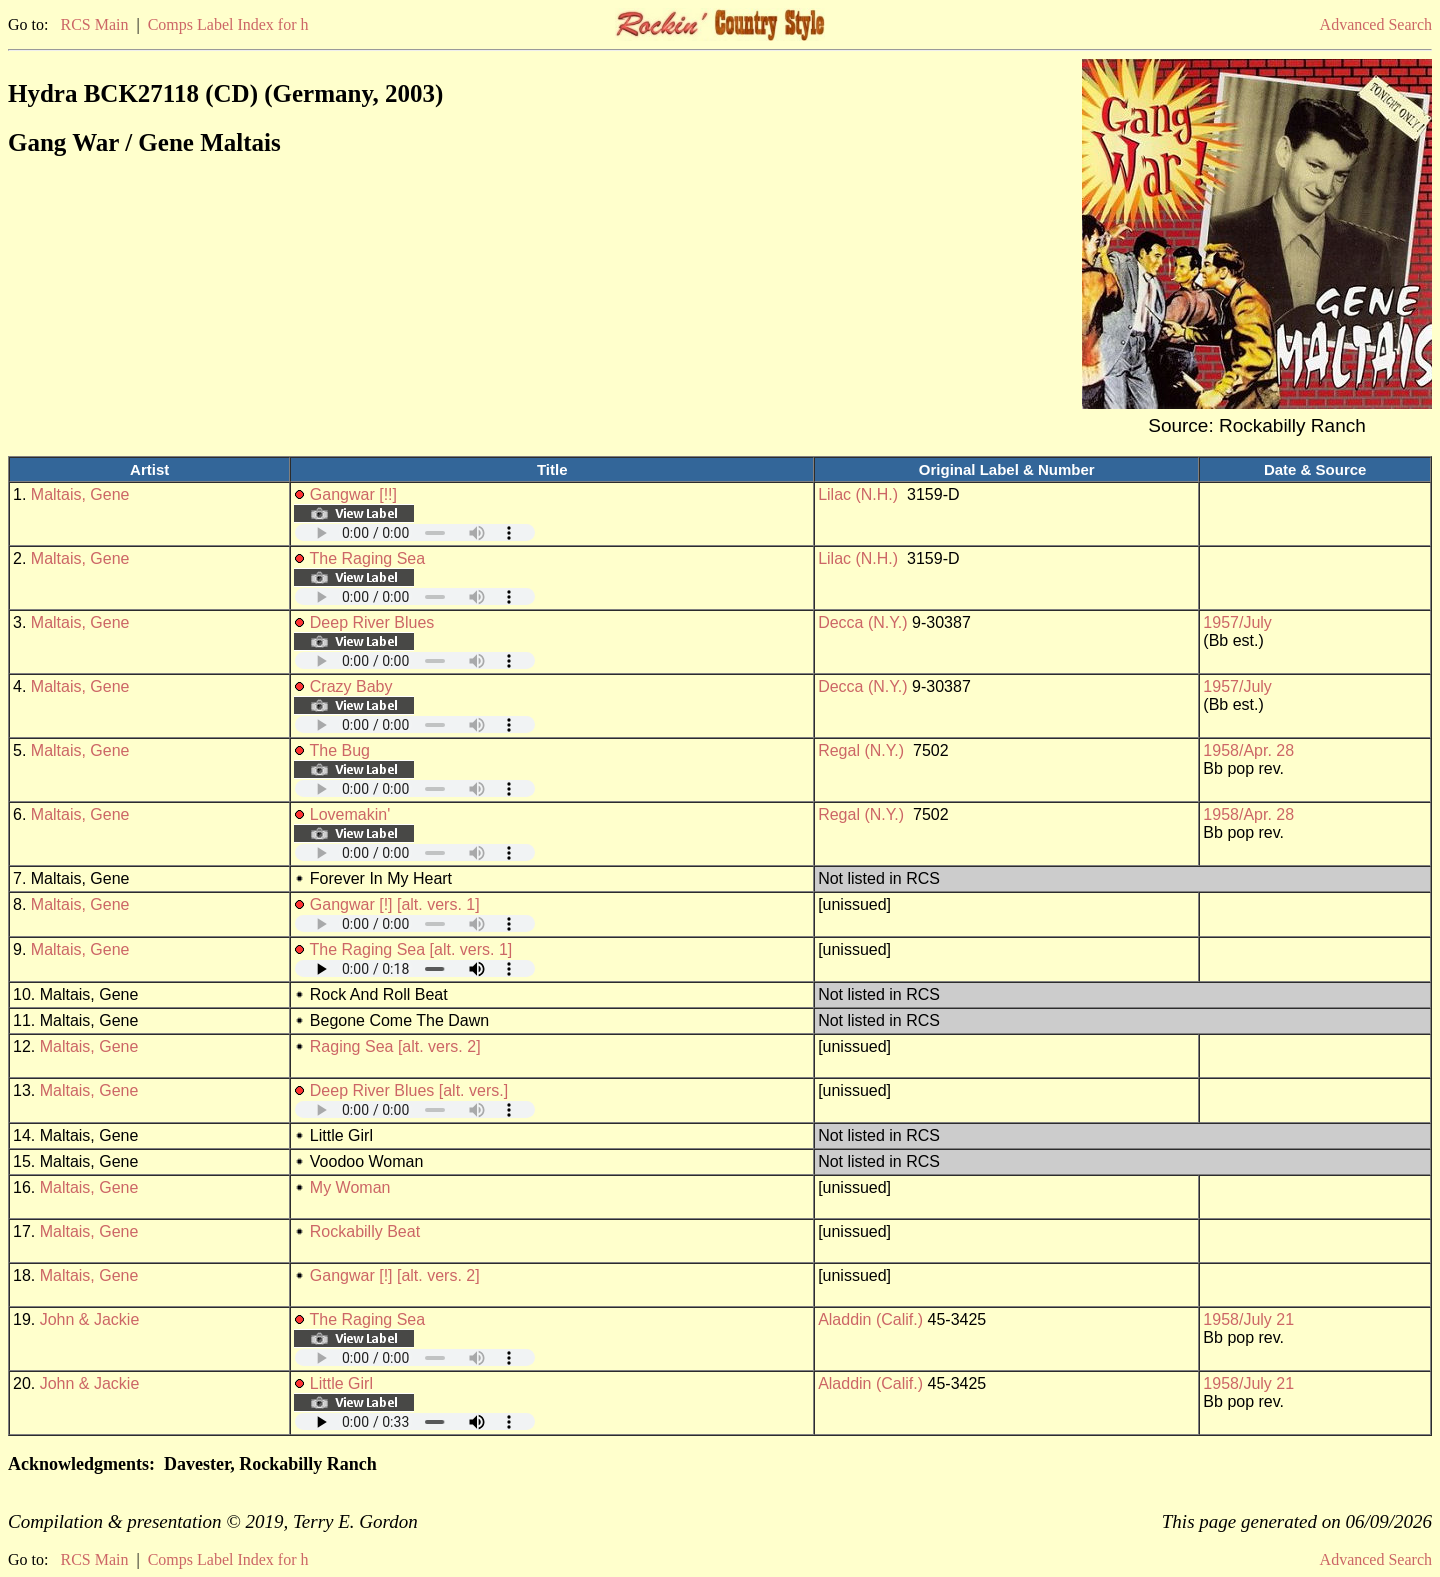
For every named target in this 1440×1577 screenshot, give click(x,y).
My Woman (350, 1187)
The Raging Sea (368, 558)
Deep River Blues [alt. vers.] (409, 1090)
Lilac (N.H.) (858, 494)
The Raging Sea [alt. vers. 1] (411, 949)
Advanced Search (1376, 24)
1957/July (1237, 622)
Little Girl (341, 1383)
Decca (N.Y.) (863, 622)
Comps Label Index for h (228, 24)
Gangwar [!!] (353, 494)
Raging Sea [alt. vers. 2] (395, 1046)
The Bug (340, 750)
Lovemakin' (350, 814)
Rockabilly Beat (365, 1231)
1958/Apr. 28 (1248, 750)
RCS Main (94, 24)
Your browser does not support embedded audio (415, 532)
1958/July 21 (1248, 1319)
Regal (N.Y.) (861, 750)
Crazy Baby (351, 686)
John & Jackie (90, 1319)
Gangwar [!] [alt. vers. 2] (395, 1275)
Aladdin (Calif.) (870, 1319)
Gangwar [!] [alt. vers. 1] (395, 904)
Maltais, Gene (80, 494)
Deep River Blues (372, 622)
